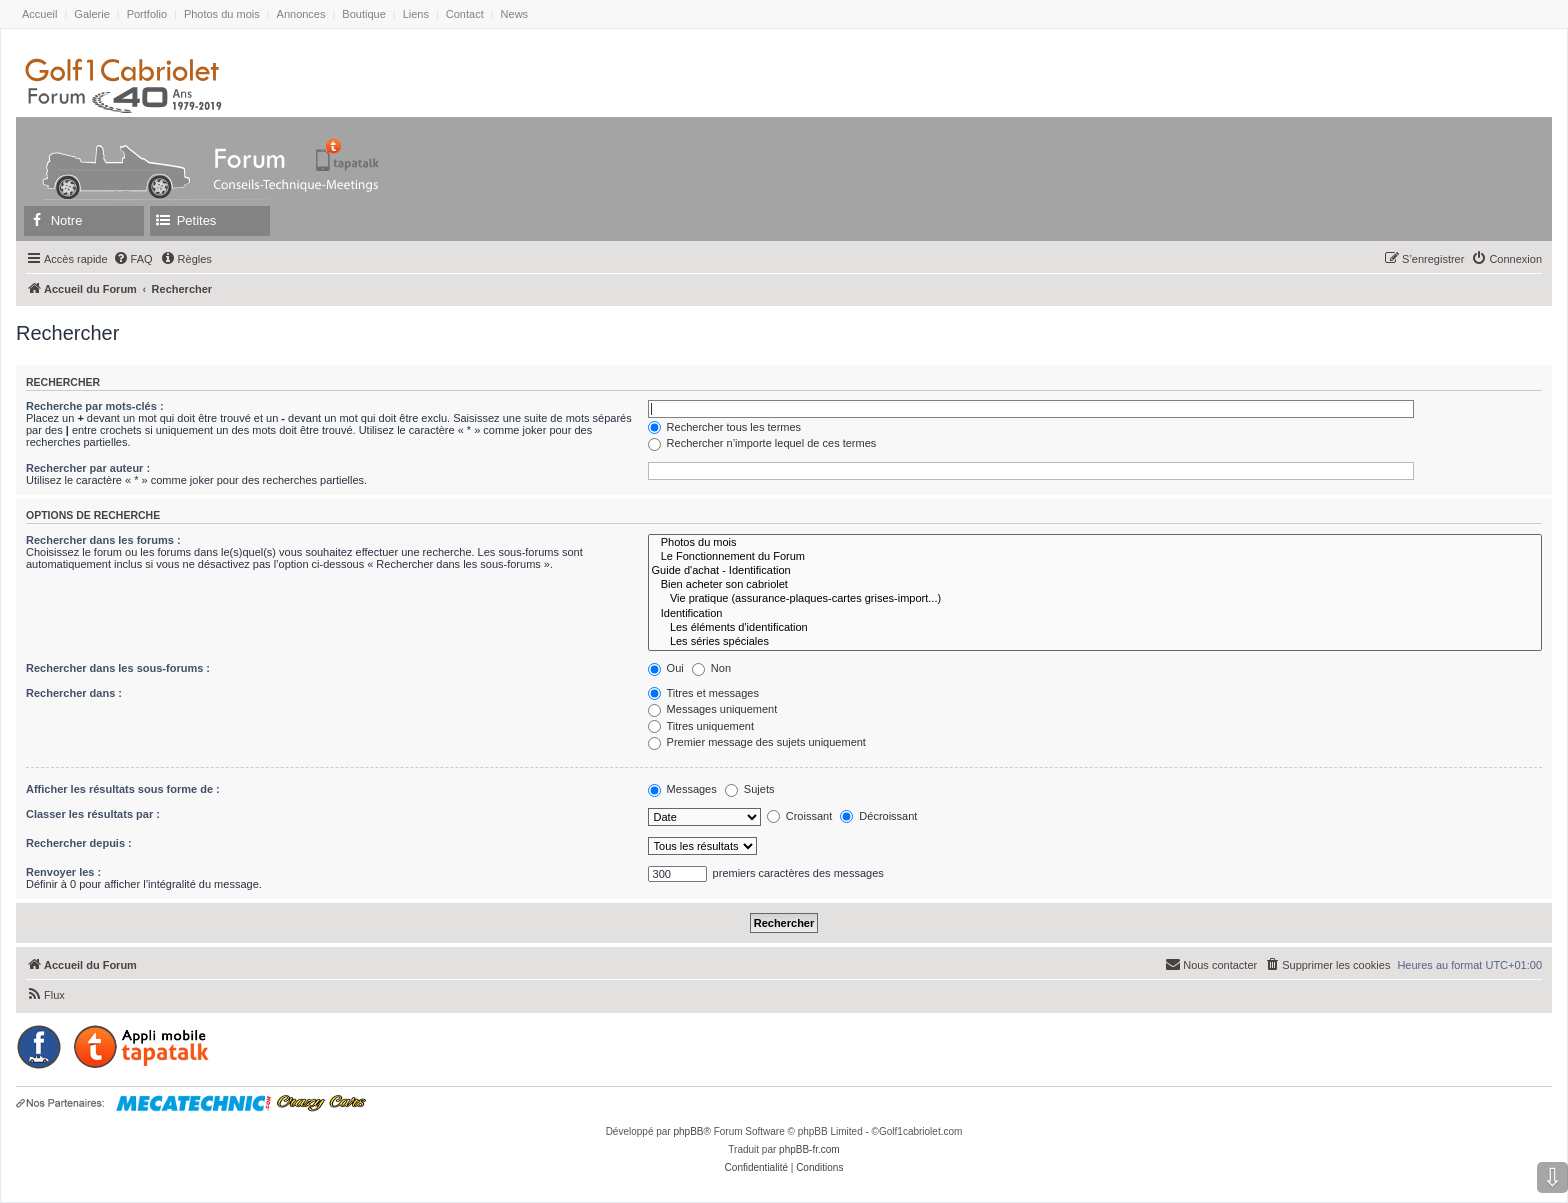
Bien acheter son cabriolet (1095, 585)
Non (711, 668)
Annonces (301, 14)
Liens (416, 14)
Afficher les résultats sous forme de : (123, 789)
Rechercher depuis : (79, 843)
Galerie (91, 14)
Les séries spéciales (1095, 642)
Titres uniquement (701, 726)
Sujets (750, 789)
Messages (682, 789)
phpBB (688, 1131)
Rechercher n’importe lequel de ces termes (762, 443)
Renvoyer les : (63, 872)
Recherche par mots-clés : (95, 406)
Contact (465, 14)
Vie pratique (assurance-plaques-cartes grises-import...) (1095, 599)
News (515, 14)
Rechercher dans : (74, 693)
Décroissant (878, 816)
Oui (666, 668)
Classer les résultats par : (93, 814)
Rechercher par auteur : (88, 468)
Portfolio (147, 14)
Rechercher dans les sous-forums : (118, 668)
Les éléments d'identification (1095, 628)
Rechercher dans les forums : (103, 540)
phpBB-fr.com (809, 1149)
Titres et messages (703, 693)
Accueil (39, 14)
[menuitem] (133, 259)
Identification (1095, 614)
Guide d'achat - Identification (1095, 571)
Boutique (363, 14)
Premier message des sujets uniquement (757, 742)
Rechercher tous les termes (725, 427)
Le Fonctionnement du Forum (1095, 557)
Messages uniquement (713, 709)
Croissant (800, 816)
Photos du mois (222, 14)
